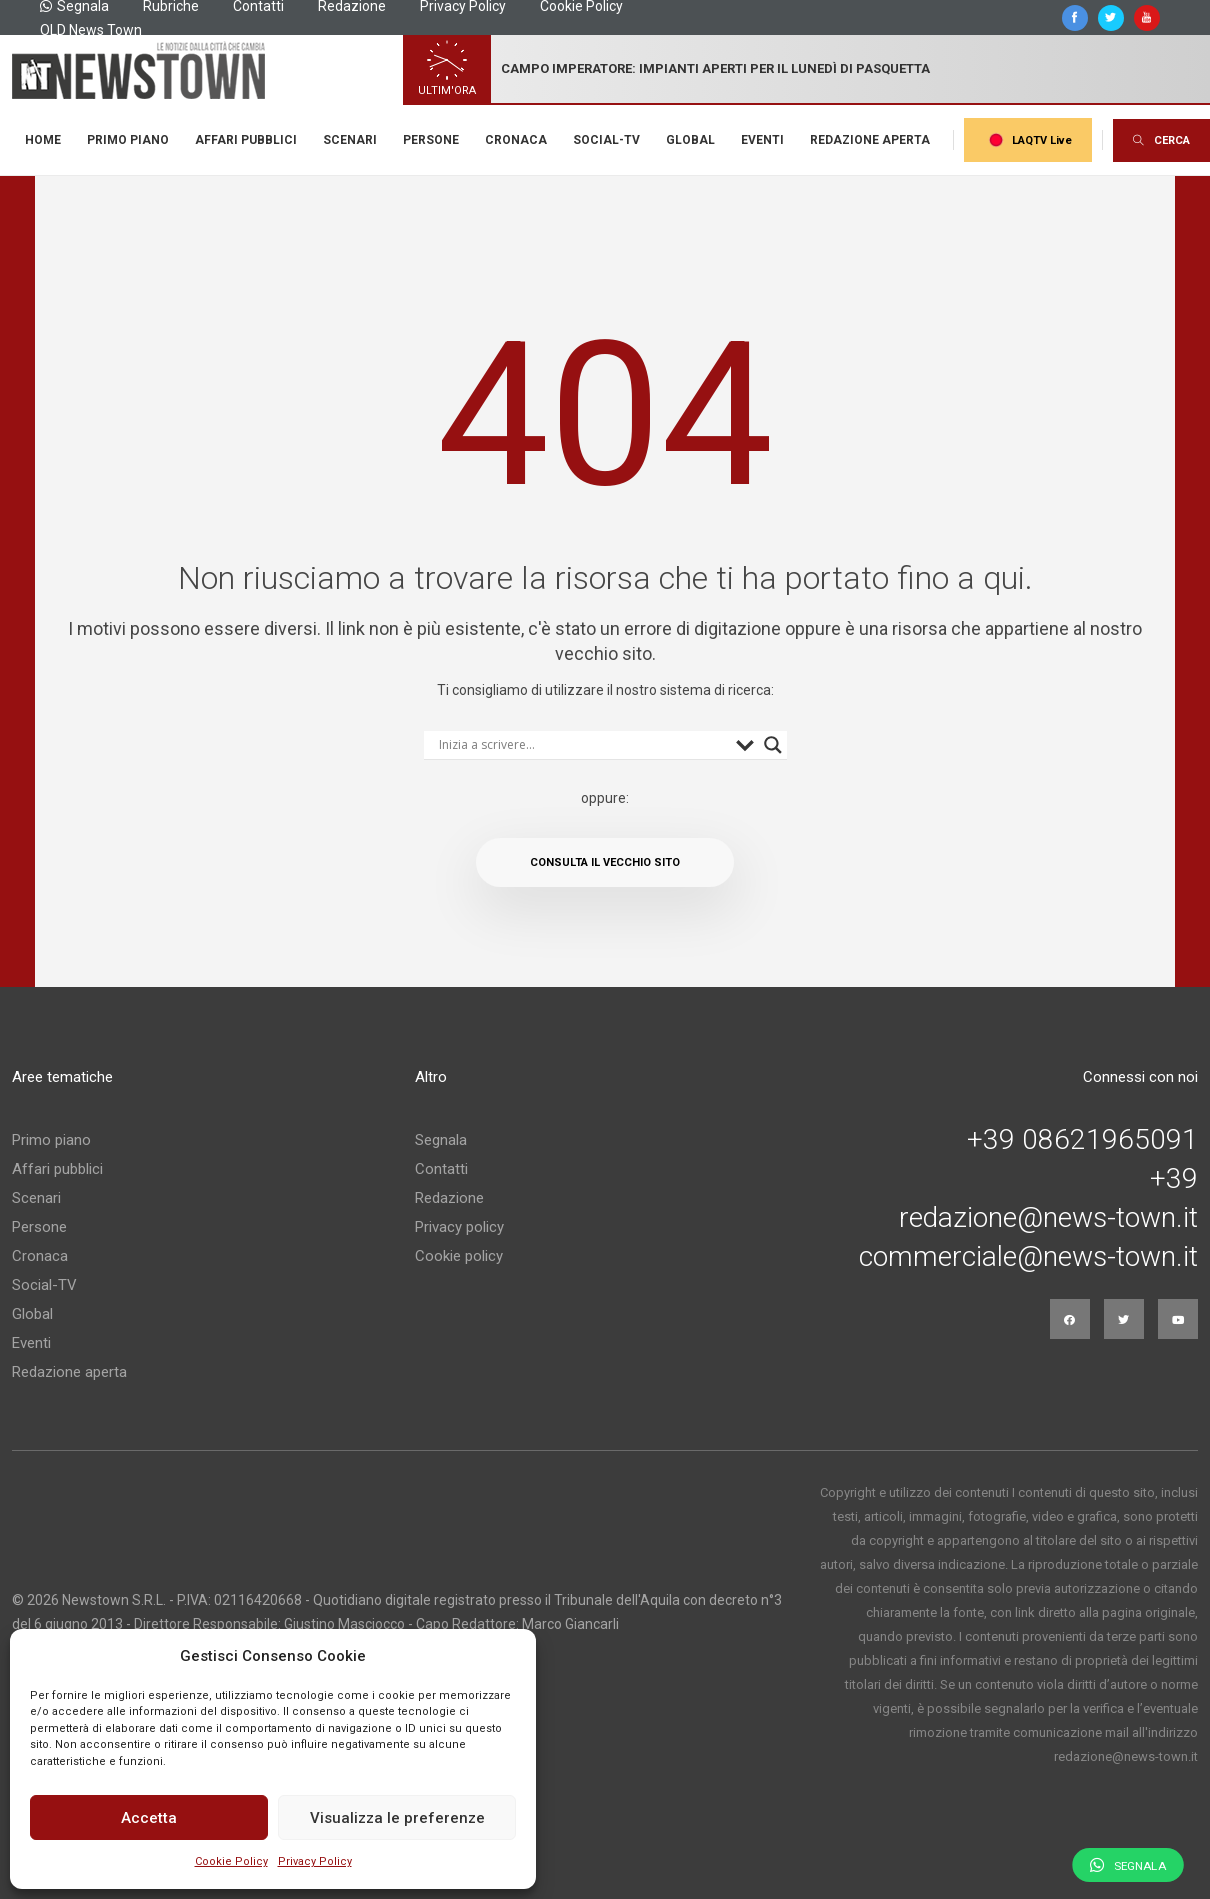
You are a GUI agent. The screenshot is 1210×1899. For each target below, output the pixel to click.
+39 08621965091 (1082, 1140)
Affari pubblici (246, 140)
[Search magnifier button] (773, 745)
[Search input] (582, 745)
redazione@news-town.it (1048, 1218)
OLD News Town (91, 30)
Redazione (449, 1198)
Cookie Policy (231, 1861)
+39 (1174, 1179)
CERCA (1161, 140)
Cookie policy (459, 1256)
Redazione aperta (870, 140)
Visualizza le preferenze (397, 1818)
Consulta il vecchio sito (605, 862)
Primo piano (128, 140)
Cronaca (516, 140)
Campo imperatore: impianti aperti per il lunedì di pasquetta (715, 68)
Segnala (441, 1140)
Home (43, 140)
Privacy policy (459, 1227)
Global (690, 140)
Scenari (350, 140)
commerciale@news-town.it (1028, 1257)
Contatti (441, 1169)
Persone (431, 140)
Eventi (762, 140)
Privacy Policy (315, 1861)
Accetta (149, 1818)
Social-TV (606, 140)
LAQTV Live (1028, 140)
